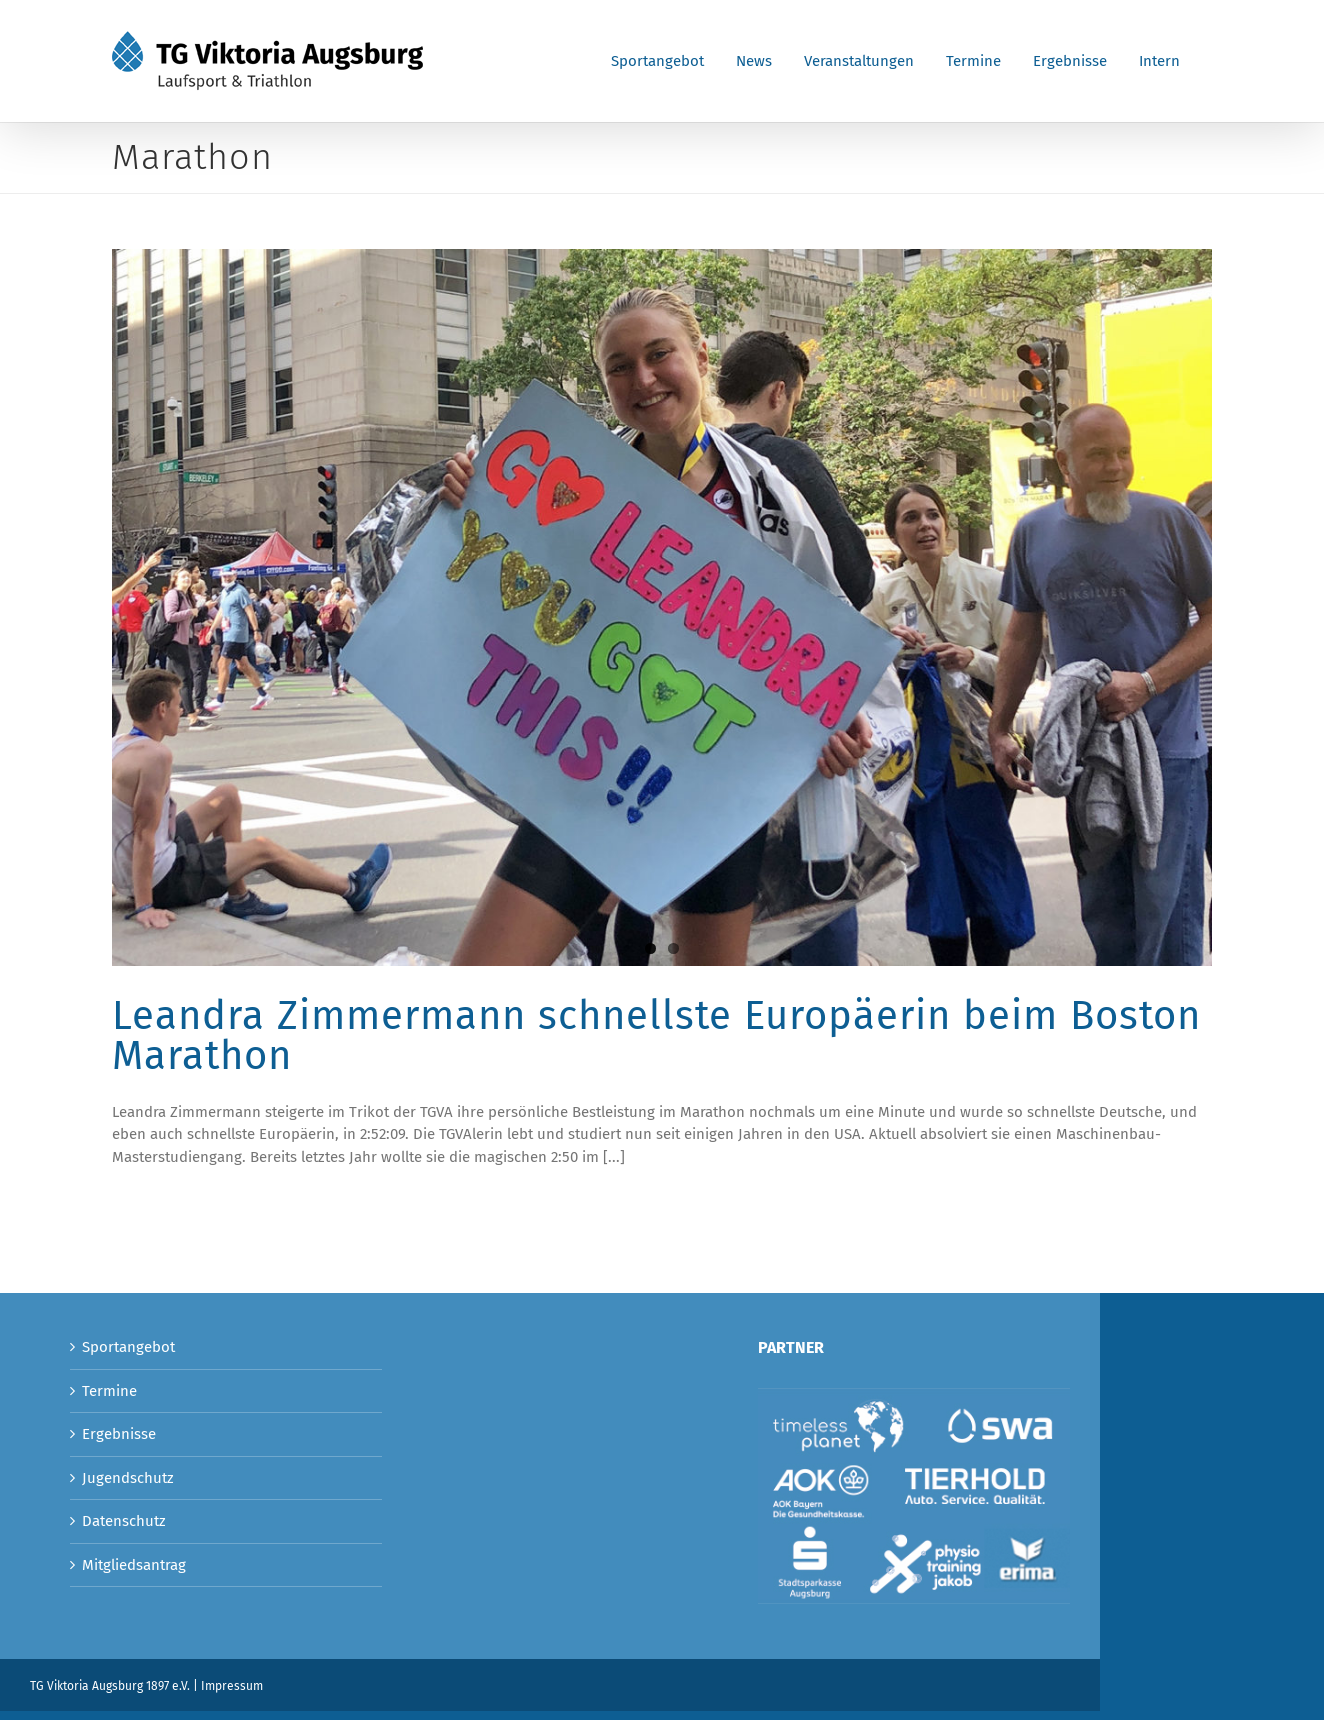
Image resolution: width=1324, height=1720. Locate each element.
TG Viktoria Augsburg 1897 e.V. (110, 1686)
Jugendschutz (128, 1478)
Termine (109, 1391)
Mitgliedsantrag (134, 1565)
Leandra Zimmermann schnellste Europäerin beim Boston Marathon (656, 1036)
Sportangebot (128, 1347)
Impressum (232, 1686)
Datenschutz (124, 1521)
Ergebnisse (119, 1434)
